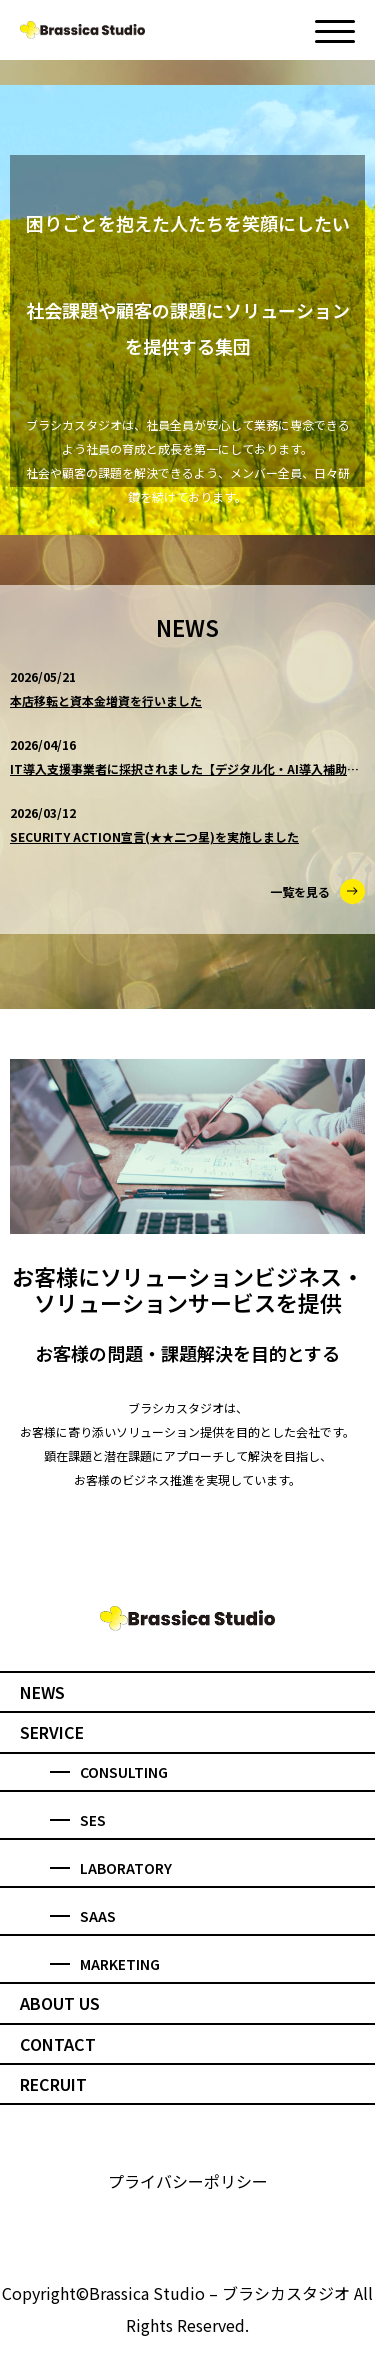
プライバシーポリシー (188, 2181)
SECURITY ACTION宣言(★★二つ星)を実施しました (154, 836)
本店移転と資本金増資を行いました (106, 700)
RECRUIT (53, 2084)
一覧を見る (317, 891)
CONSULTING (109, 1772)
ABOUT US (60, 2003)
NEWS (42, 1692)
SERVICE (52, 1732)
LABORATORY (111, 1868)
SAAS (83, 1916)
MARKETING (105, 1964)
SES (78, 1820)
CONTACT (58, 2044)
